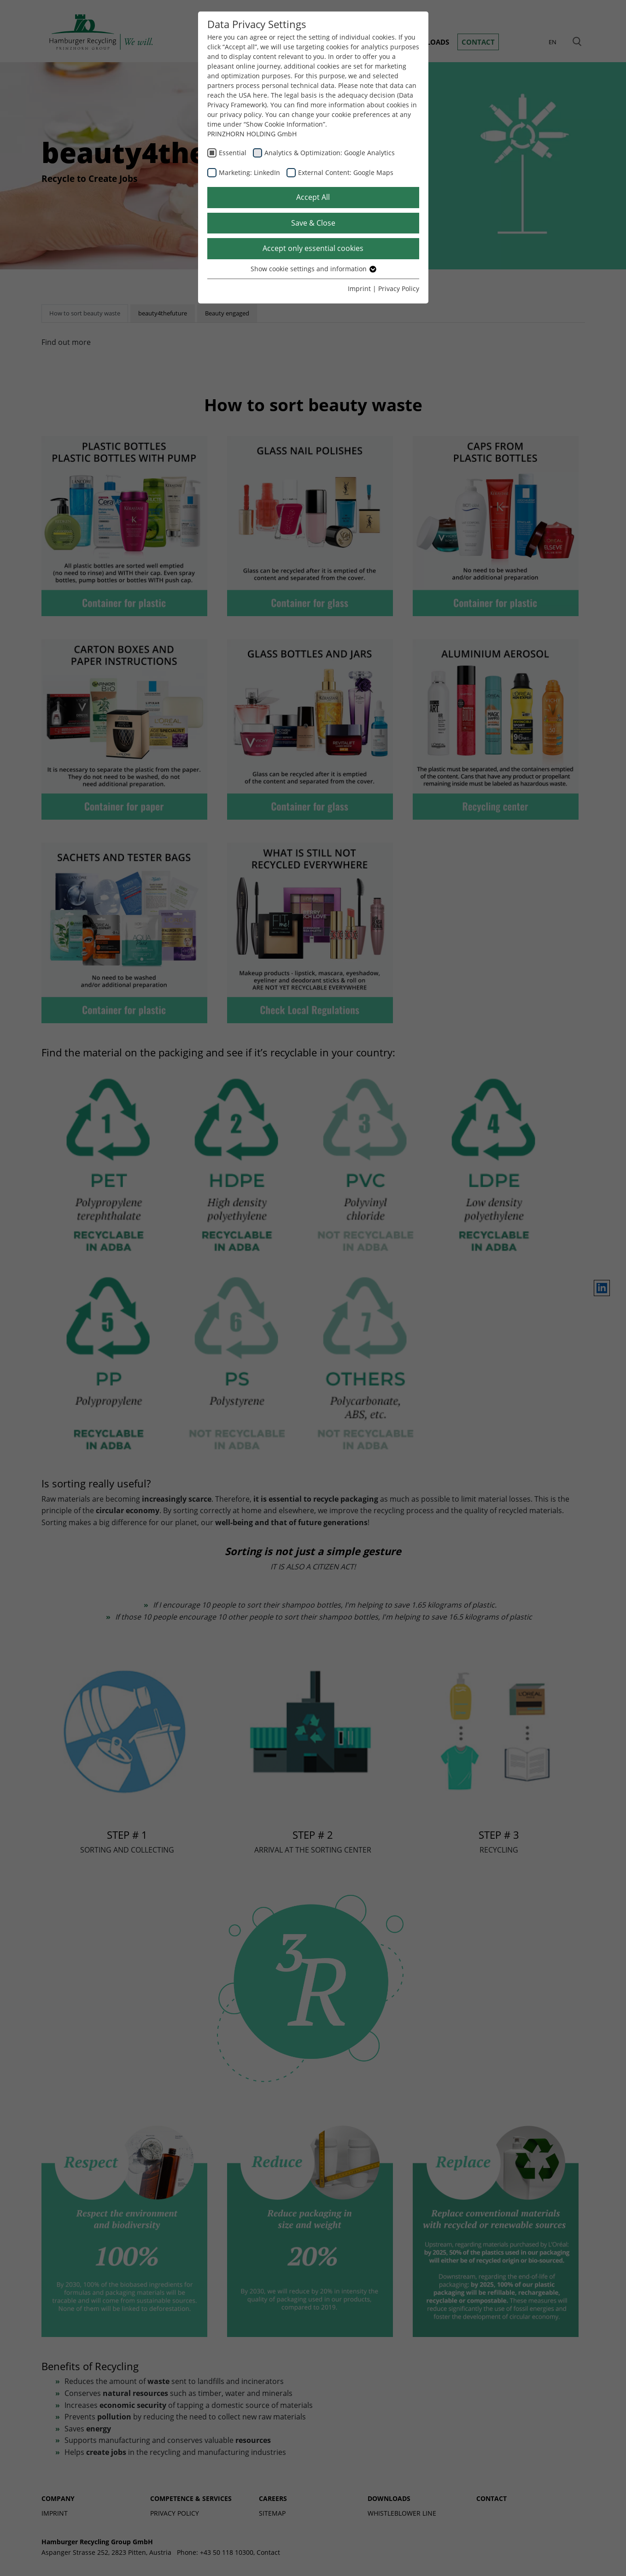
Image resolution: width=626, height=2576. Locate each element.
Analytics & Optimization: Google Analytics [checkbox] (329, 152)
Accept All (313, 197)
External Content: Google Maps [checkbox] (345, 172)
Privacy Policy (398, 288)
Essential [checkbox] (232, 152)
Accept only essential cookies (313, 248)
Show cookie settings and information (313, 268)
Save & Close (313, 223)
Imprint (359, 288)
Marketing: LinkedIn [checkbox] (249, 172)
